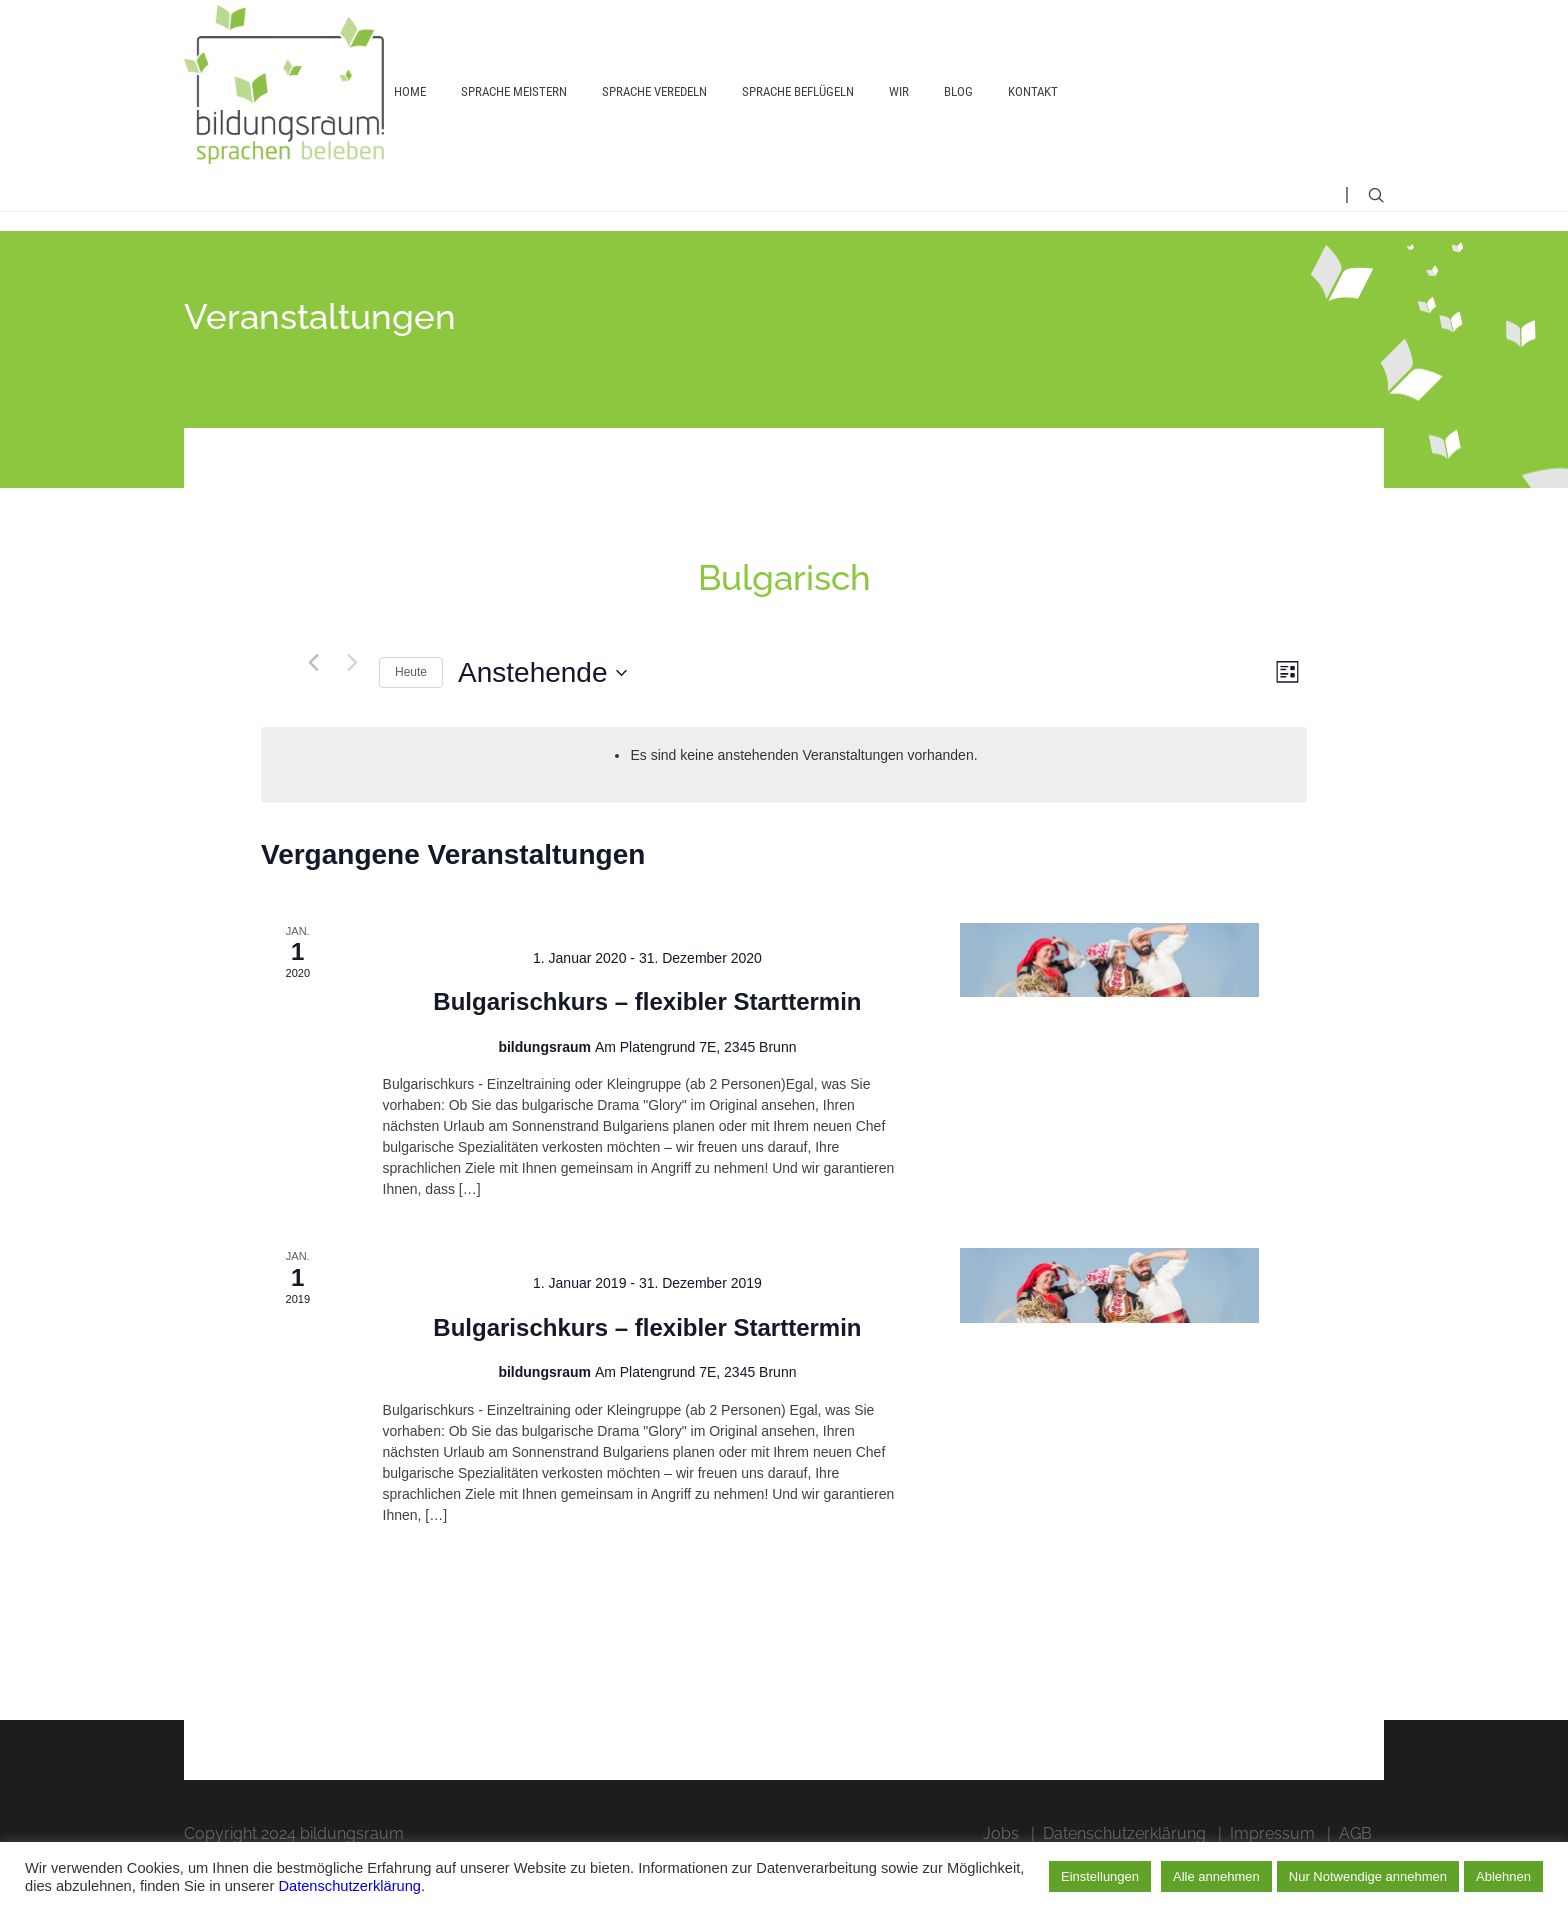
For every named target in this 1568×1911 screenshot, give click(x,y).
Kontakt (1033, 116)
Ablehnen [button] (1503, 1876)
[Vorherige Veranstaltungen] (313, 706)
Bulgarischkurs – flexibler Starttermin (647, 1045)
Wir (899, 116)
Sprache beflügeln (798, 116)
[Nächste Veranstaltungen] (352, 706)
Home (410, 116)
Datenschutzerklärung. (351, 1886)
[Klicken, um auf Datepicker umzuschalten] (542, 717)
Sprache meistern (514, 116)
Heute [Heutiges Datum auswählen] (411, 716)
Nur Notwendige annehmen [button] (1368, 1876)
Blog (958, 116)
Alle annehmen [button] (1216, 1876)
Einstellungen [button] (1100, 1876)
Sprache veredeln (654, 116)
